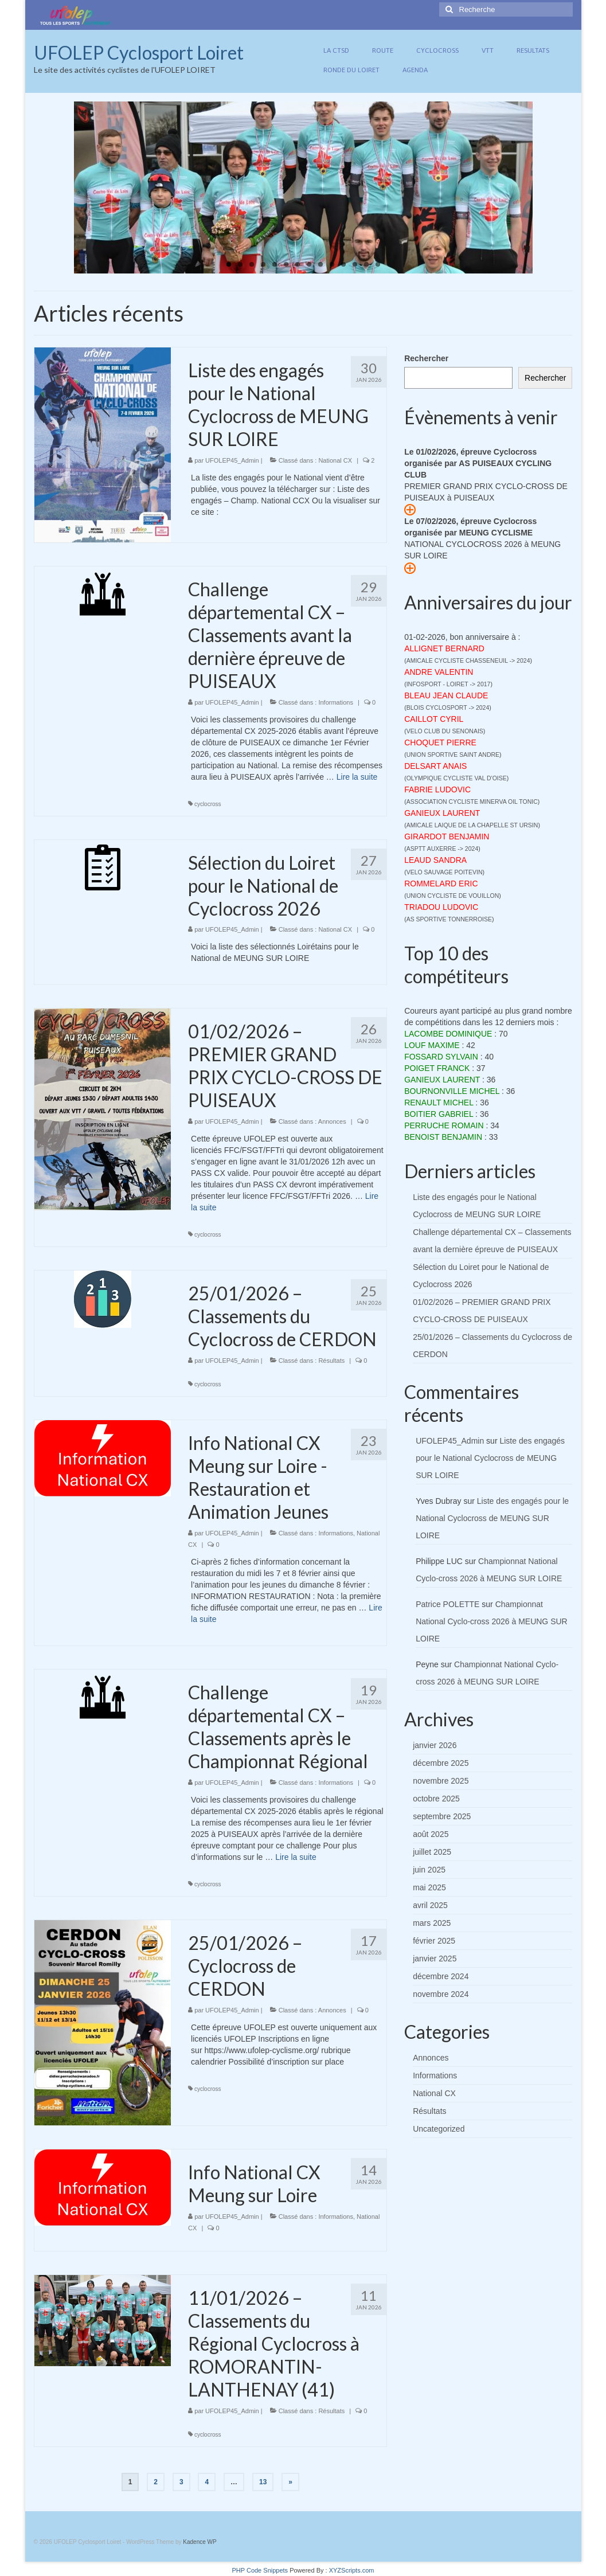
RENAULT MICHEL (438, 1102)
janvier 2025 (434, 1958)
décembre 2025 (440, 1763)
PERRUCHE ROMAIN (443, 1125)
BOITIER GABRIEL (438, 1114)
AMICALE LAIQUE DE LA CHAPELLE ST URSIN (472, 825)
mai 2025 (429, 1887)
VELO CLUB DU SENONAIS (444, 731)
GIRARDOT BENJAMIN (446, 836)
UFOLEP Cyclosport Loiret (139, 52)
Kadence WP (199, 2542)
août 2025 (430, 1834)
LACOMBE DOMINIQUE (448, 1033)
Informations (335, 702)
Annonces (332, 1121)
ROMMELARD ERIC (441, 883)
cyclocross (207, 804)
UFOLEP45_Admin (232, 460)
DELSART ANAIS (435, 766)
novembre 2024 (440, 1994)
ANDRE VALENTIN (438, 672)
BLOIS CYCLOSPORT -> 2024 (448, 707)
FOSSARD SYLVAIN (441, 1056)
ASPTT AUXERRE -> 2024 (442, 848)
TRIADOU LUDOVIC (441, 907)
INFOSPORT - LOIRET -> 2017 (448, 684)
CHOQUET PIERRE (440, 742)
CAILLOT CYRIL (433, 719)
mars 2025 (432, 1923)
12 (355, 264)
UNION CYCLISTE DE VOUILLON (452, 895)
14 (378, 264)
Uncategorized (438, 2128)
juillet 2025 (432, 1851)
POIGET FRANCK (437, 1068)
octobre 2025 (436, 1798)
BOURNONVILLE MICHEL (451, 1091)
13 (366, 264)
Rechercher (426, 358)
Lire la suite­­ (357, 776)
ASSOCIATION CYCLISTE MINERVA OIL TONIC (472, 801)
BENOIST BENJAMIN (443, 1137)
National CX (335, 460)
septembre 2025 (442, 1816)
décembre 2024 (440, 1976)
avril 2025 (430, 1905)
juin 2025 (429, 1869)
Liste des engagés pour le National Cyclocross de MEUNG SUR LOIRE (490, 1458)
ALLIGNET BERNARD (444, 648)
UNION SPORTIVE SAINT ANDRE (452, 754)
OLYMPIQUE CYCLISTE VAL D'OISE (456, 778)
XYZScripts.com (351, 2570)
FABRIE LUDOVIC (437, 789)
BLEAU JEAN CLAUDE (446, 695)
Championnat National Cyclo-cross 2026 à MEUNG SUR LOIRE (492, 1621)
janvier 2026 (434, 1745)
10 (332, 264)
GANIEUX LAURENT (442, 813)
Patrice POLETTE (447, 1604)
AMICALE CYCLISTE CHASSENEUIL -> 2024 (468, 660)
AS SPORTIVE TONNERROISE (449, 919)
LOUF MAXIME (431, 1045)
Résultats (331, 1360)
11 (343, 264)
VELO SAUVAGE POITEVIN (444, 872)
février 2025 (434, 1940)
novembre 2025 (440, 1780)
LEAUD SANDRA (435, 860)
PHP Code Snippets (260, 2570)
